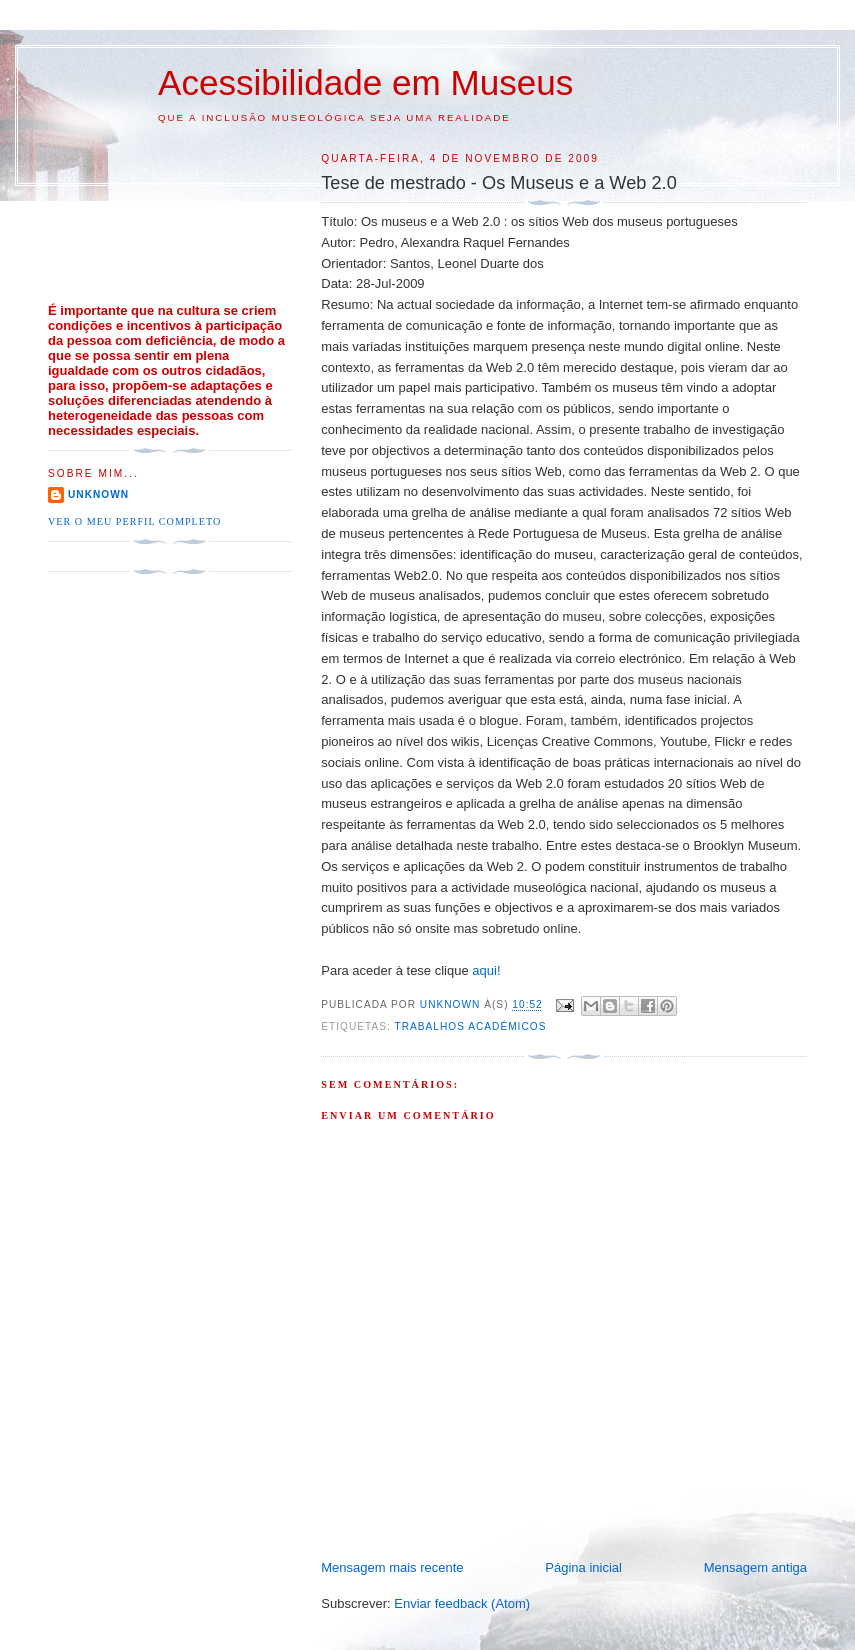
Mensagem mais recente (392, 1567)
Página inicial (583, 1567)
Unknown (98, 494)
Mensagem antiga (755, 1567)
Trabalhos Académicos (470, 1026)
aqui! (486, 970)
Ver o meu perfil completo (134, 521)
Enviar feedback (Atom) (462, 1603)
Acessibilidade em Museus (365, 82)
